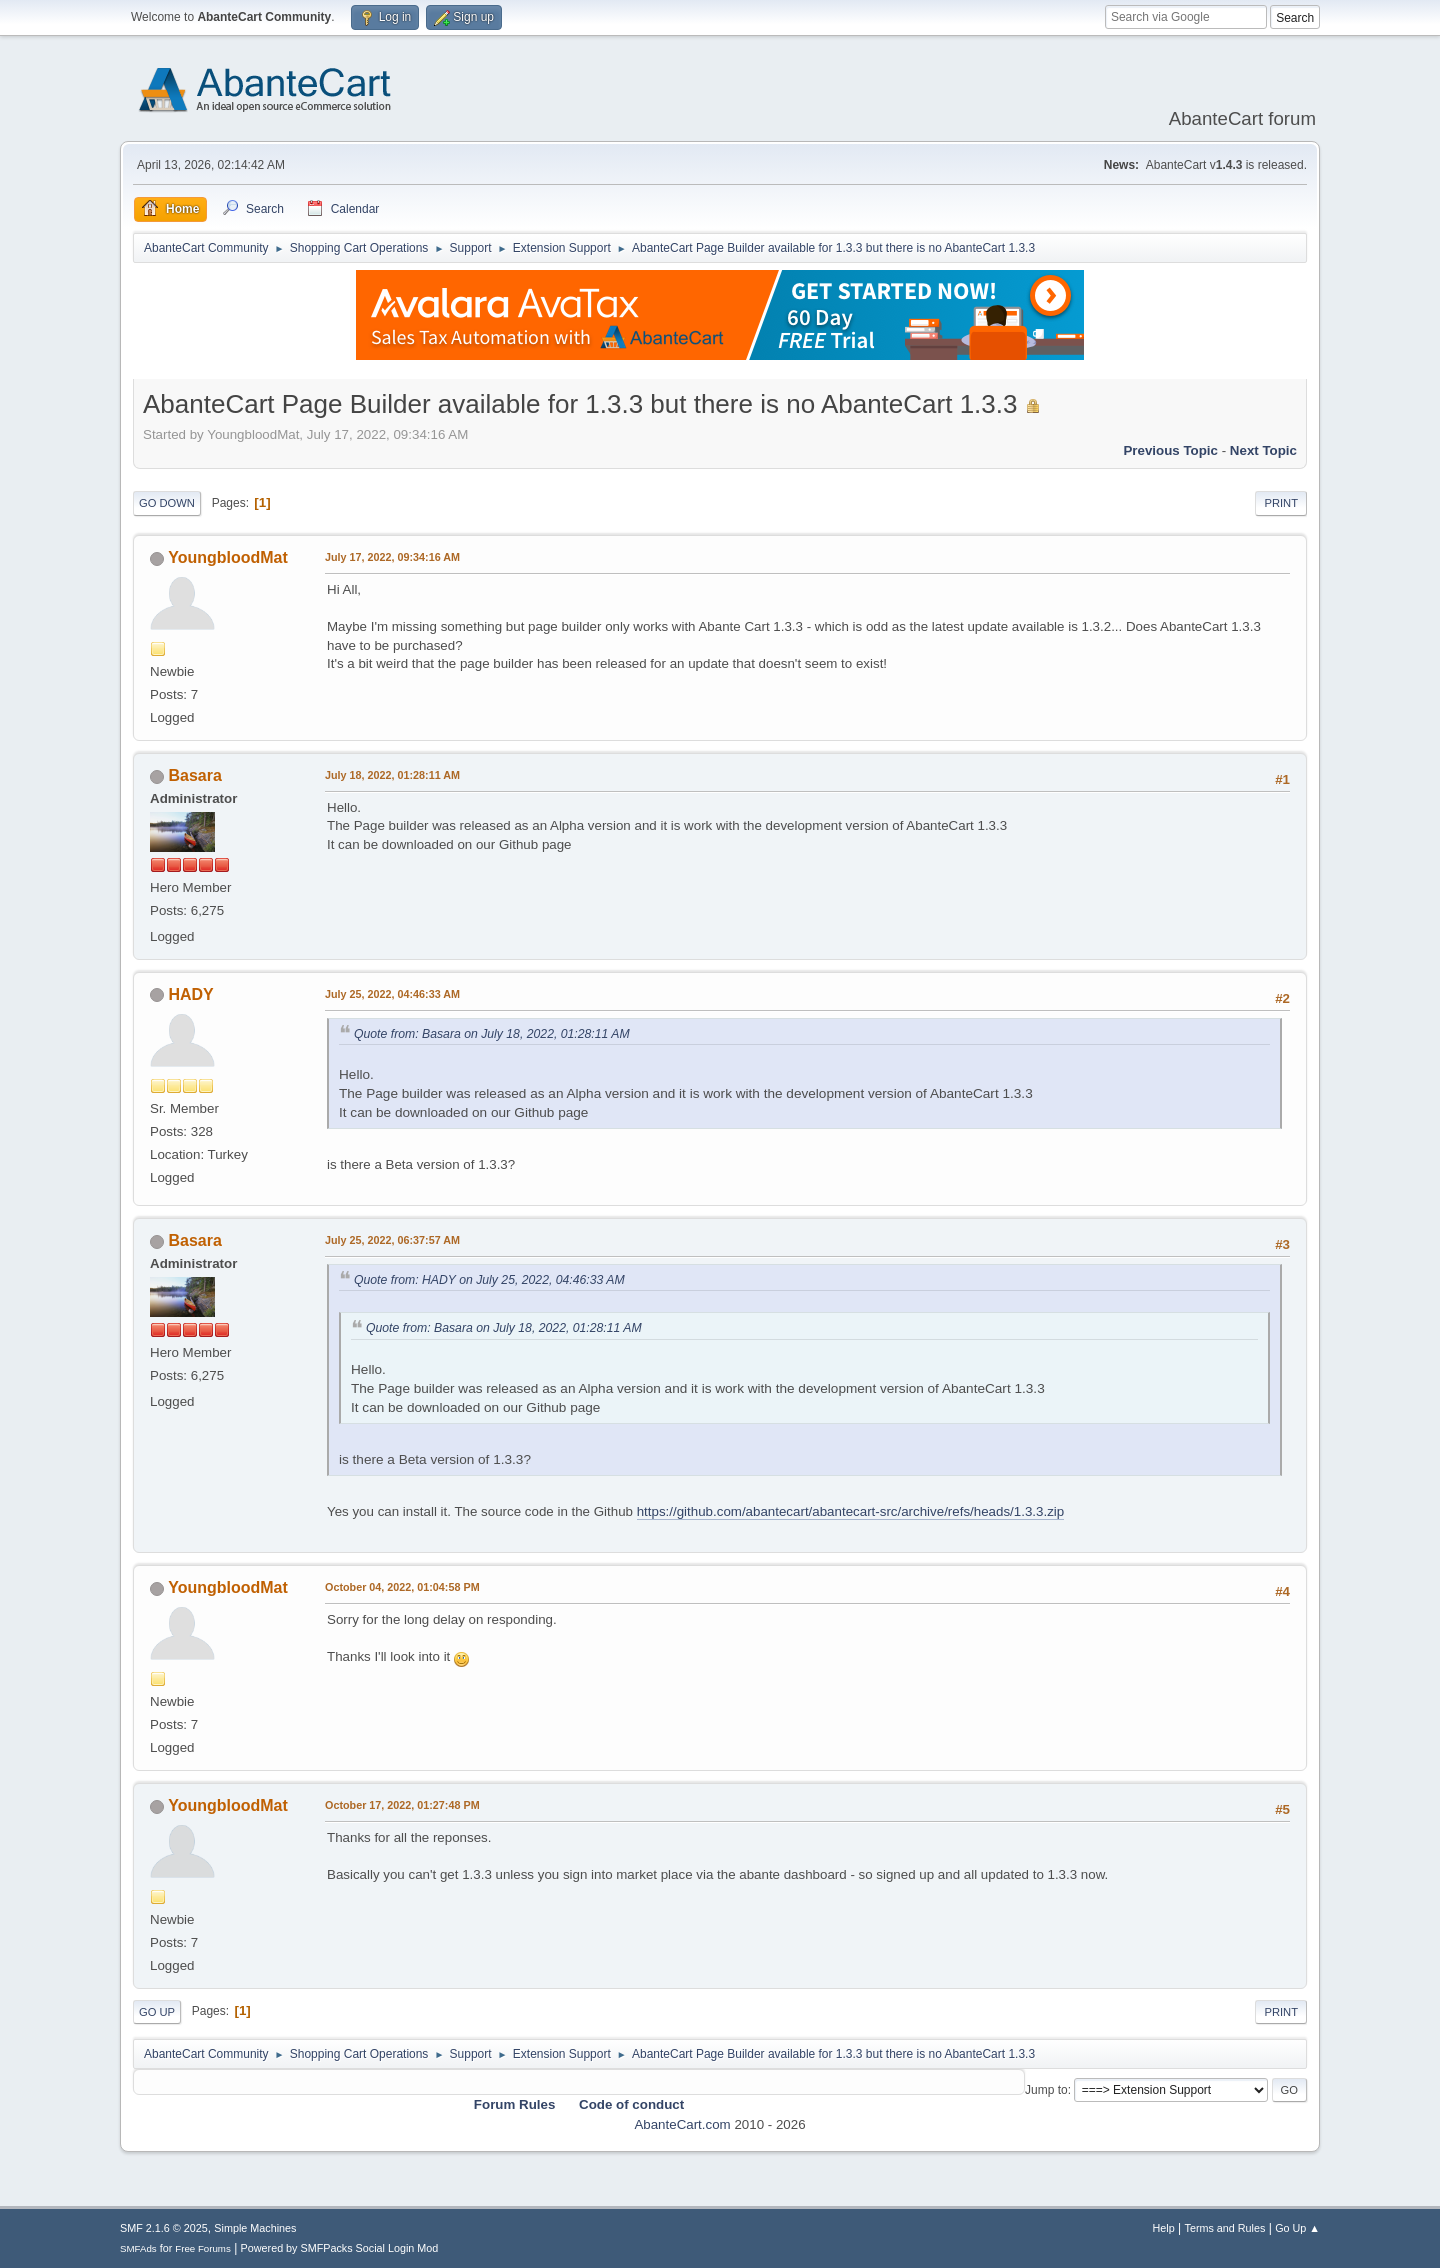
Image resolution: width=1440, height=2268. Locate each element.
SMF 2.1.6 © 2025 (164, 2228)
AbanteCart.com (682, 2124)
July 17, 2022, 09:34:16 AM (392, 557)
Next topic (1263, 450)
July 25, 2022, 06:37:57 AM (392, 1240)
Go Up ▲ (1297, 2228)
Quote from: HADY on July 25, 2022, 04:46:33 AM (489, 1280)
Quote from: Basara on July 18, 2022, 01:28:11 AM (492, 1034)
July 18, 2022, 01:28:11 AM (392, 775)
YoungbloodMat (228, 557)
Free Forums (203, 2248)
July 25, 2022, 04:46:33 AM (392, 994)
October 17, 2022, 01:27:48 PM (402, 1805)
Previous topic (1170, 450)
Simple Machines (255, 2228)
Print (1281, 503)
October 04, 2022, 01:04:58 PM (402, 1587)
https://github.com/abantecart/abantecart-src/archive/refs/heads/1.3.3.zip (850, 1511)
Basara (194, 775)
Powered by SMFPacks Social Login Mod (340, 2248)
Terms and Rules (1225, 2228)
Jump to (1046, 2090)
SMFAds (138, 2248)
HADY (190, 994)
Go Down (167, 503)
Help (1164, 2228)
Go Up (157, 2012)
